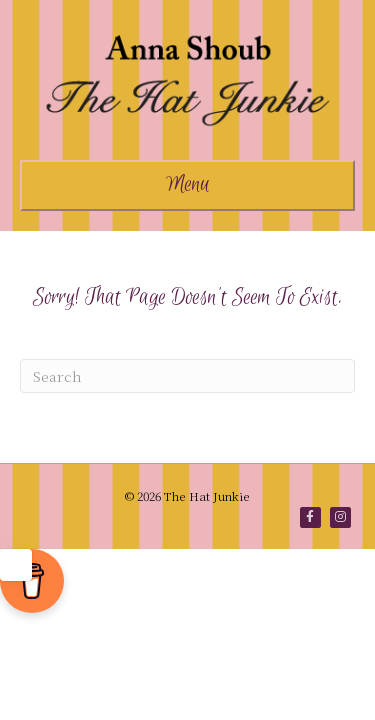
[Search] (187, 376)
